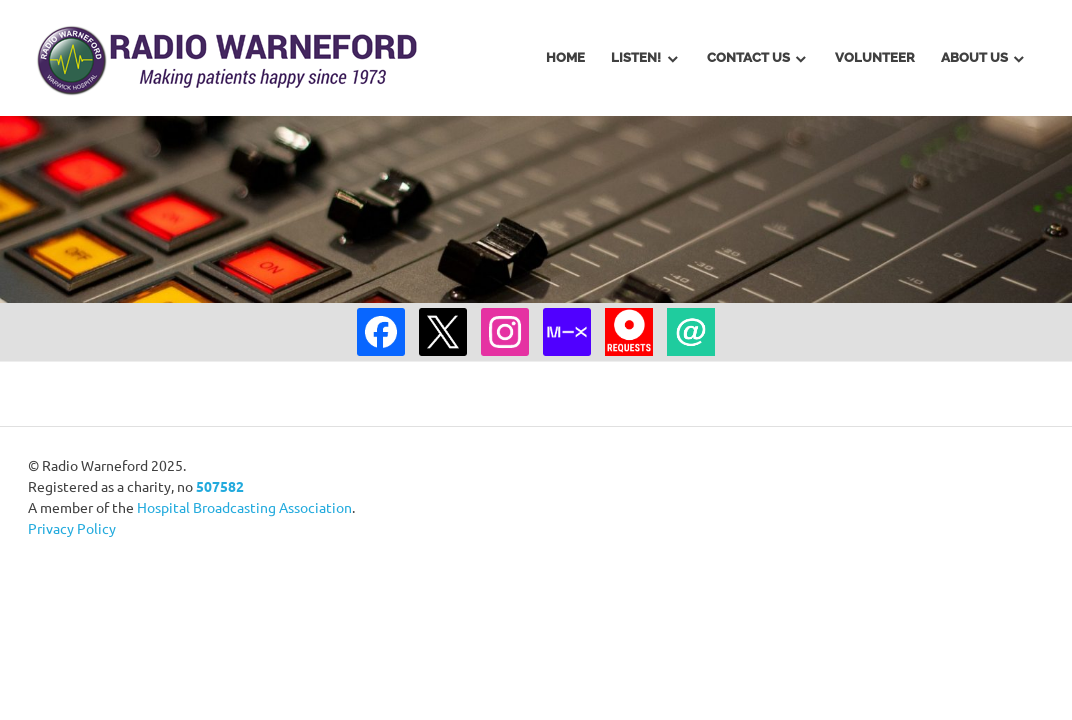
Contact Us (748, 57)
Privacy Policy (72, 528)
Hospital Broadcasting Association (244, 507)
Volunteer (875, 57)
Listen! (636, 57)
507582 (220, 486)
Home (565, 57)
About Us (974, 57)
